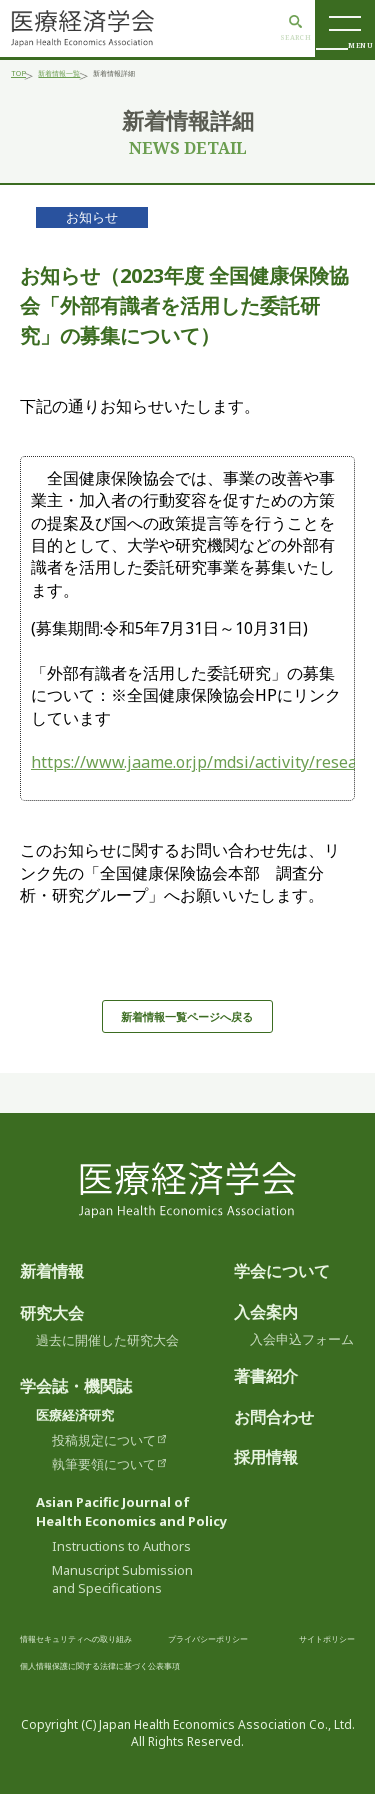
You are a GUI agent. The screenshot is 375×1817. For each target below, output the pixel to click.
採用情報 (266, 1481)
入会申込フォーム (302, 1362)
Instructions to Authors (121, 1570)
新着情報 (52, 1294)
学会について (282, 1294)
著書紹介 (266, 1399)
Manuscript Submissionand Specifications (122, 1602)
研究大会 (52, 1336)
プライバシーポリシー (279, 1660)
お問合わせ (274, 1440)
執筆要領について (104, 1487)
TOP (22, 76)
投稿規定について (104, 1463)
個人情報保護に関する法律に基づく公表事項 (235, 1687)
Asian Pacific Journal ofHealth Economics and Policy (131, 1534)
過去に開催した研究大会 (107, 1363)
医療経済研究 (75, 1438)
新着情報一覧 (86, 76)
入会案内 (266, 1335)
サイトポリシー (62, 1687)
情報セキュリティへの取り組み (104, 1660)
